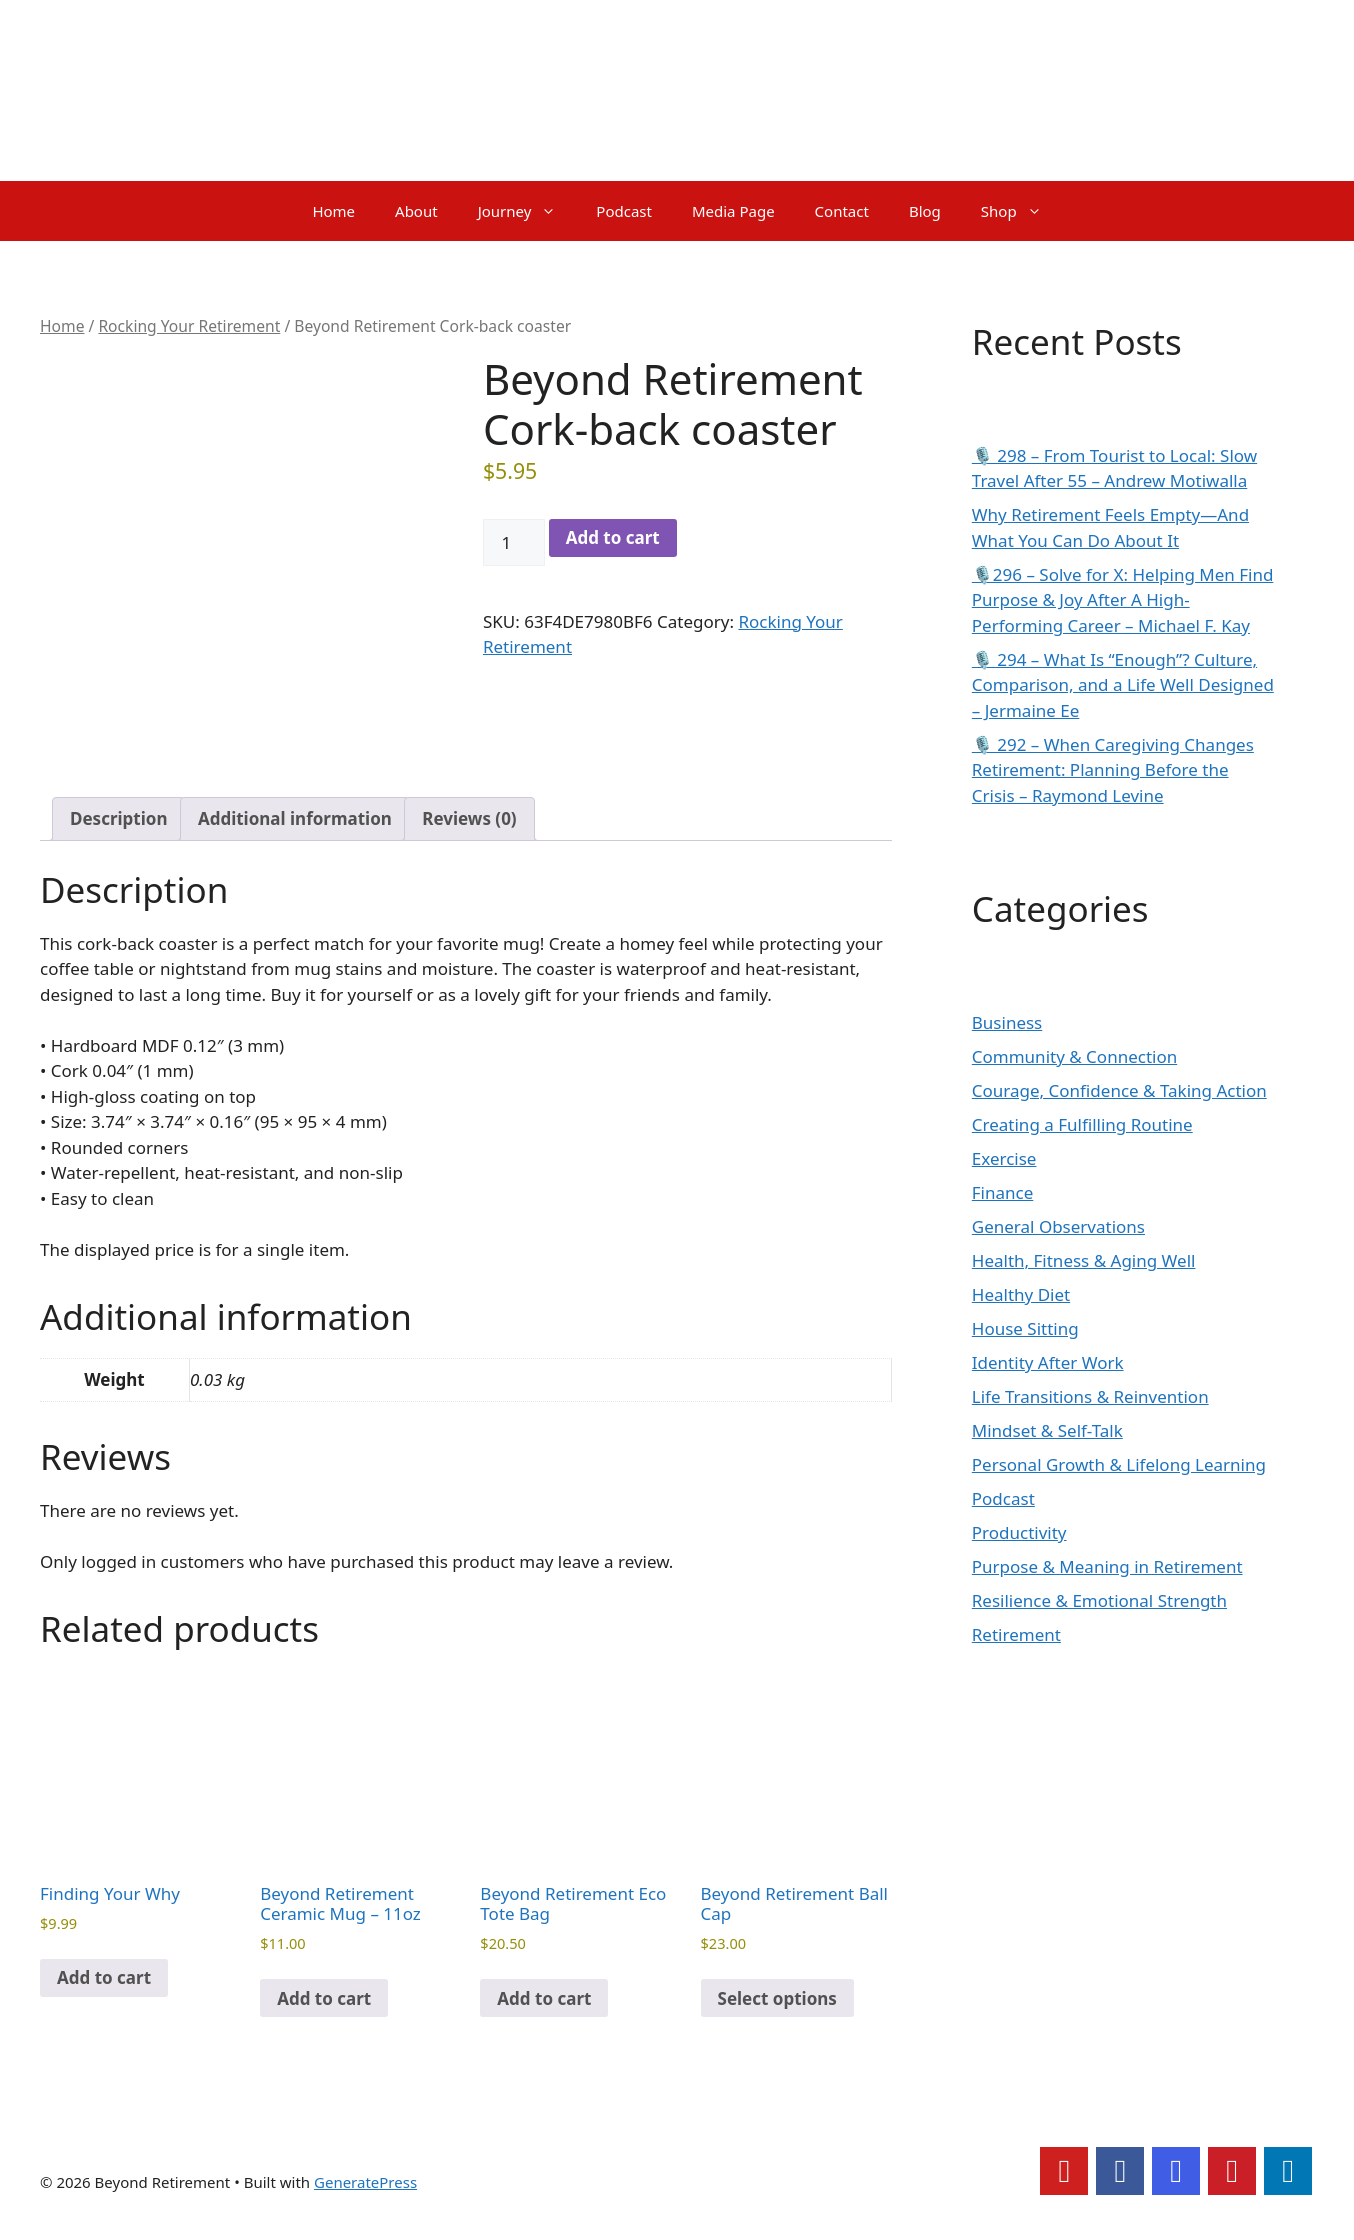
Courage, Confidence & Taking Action (1119, 1090)
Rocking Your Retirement (189, 326)
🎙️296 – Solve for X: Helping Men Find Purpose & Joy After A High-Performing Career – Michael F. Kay (1123, 600)
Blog (925, 211)
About (416, 211)
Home (333, 211)
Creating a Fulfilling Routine (1082, 1124)
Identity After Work (1048, 1362)
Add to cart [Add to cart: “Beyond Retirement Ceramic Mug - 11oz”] (324, 1998)
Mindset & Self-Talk (1047, 1430)
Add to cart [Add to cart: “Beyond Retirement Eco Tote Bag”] (544, 1998)
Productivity (1019, 1532)
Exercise (1004, 1158)
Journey (527, 211)
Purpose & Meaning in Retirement (1107, 1566)
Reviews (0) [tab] (469, 818)
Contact (842, 211)
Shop (1021, 211)
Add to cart (613, 537)
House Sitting (1025, 1328)
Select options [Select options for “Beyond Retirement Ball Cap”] (777, 1998)
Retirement (1016, 1634)
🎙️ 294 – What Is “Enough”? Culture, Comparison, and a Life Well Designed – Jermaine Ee (1123, 685)
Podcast (624, 211)
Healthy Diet (1021, 1294)
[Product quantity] (514, 543)
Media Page (733, 211)
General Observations (1058, 1226)
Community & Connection (1074, 1056)
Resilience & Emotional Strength (1099, 1600)
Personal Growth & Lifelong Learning (1119, 1464)
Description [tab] (118, 818)
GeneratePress (365, 2182)
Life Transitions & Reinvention (1090, 1396)
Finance (1003, 1192)
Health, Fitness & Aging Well (1084, 1260)
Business (1007, 1022)
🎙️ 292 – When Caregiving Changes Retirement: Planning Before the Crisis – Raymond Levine (1113, 770)
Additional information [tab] (295, 818)
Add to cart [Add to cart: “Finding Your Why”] (104, 1977)
